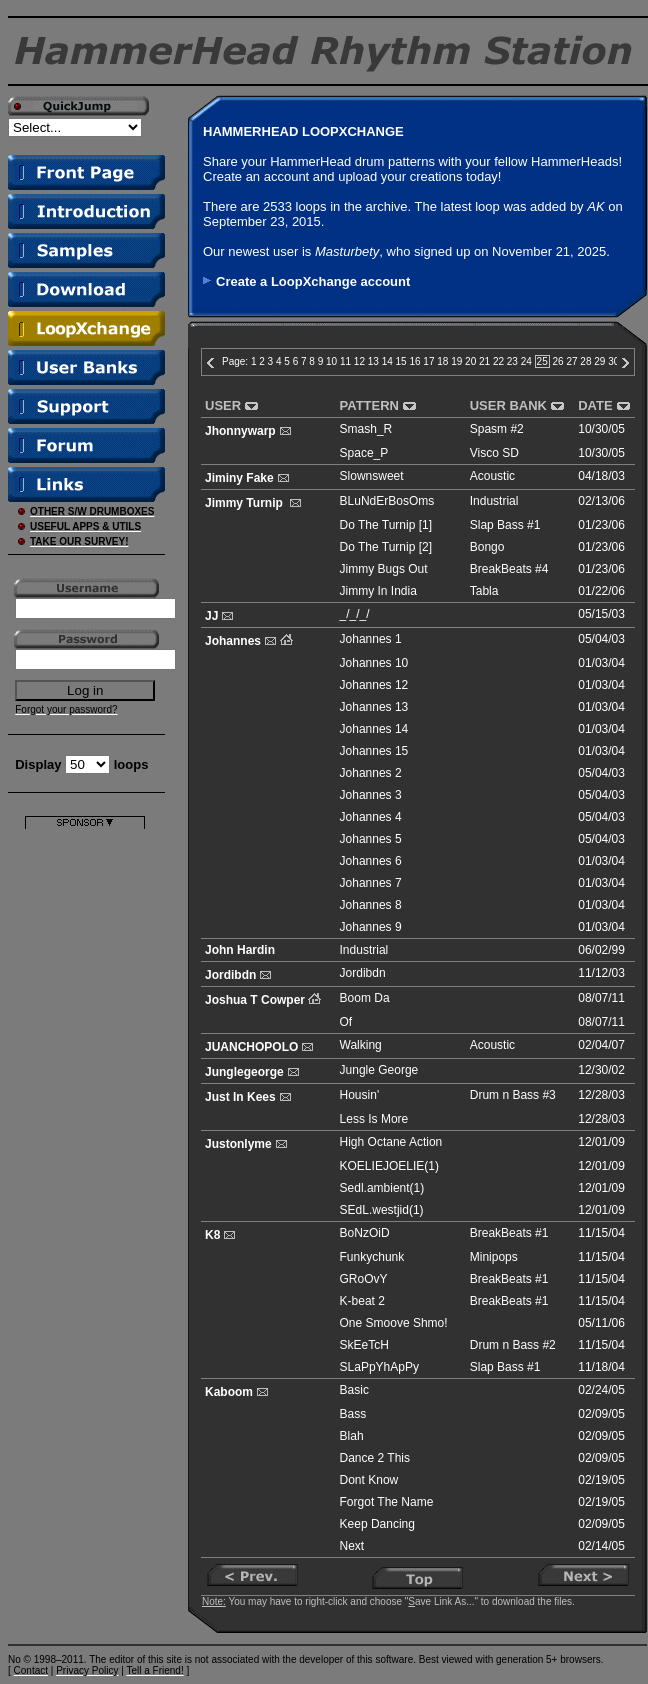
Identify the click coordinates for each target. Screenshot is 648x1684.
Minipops (494, 1257)
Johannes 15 (374, 751)
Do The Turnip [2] (386, 547)
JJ (211, 616)
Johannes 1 (371, 639)
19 (456, 361)
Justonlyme (238, 1144)
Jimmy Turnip (245, 503)
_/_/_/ (355, 614)
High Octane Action (391, 1142)
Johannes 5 (371, 839)
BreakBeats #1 (509, 1233)
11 (345, 361)
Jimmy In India (378, 591)
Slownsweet (372, 476)
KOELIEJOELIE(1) (389, 1166)
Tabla (484, 591)
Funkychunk (372, 1257)
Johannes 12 (374, 685)
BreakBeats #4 (509, 569)
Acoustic (492, 476)
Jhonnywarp (240, 431)
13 (373, 361)
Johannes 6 (371, 861)
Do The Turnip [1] (386, 525)
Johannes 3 (371, 795)
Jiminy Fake (239, 478)
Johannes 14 (374, 729)
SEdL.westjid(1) (382, 1210)
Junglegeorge (244, 1072)
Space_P (364, 453)
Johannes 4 (371, 817)
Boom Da (365, 998)
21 (484, 361)
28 (585, 361)
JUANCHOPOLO (251, 1047)
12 (359, 361)
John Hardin (240, 950)
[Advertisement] (85, 1129)
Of (346, 1022)
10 (331, 361)
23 (512, 361)
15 (401, 361)
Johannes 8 (371, 905)
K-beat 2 (362, 1301)
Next (352, 1546)
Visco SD (494, 453)
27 (571, 361)
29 (599, 361)
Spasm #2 (497, 429)
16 (414, 361)
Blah (352, 1436)
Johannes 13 (374, 707)
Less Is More (374, 1119)
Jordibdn (230, 975)
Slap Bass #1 (505, 525)
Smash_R (366, 429)
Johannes (233, 641)
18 (442, 361)
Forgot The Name (387, 1502)
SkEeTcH (364, 1345)
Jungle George (379, 1070)
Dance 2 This (375, 1458)
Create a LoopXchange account (313, 281)
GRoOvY (364, 1279)
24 (526, 361)
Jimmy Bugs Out (384, 569)
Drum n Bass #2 (513, 1345)
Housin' (360, 1095)
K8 (212, 1235)
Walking (361, 1045)
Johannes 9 (371, 927)
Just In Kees (240, 1097)
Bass (353, 1414)
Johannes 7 (371, 883)
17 (428, 361)
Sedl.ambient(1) (382, 1188)
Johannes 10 (374, 663)
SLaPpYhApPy (379, 1367)
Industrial (494, 501)
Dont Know (369, 1480)
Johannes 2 (371, 773)
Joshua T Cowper (255, 1000)
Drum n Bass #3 (513, 1095)
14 (387, 361)
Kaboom (229, 1392)
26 (558, 361)
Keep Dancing (377, 1524)
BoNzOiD (365, 1233)
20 (470, 361)
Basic (354, 1390)
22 (498, 361)
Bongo (487, 547)
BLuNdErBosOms (387, 501)
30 (613, 361)
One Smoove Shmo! (394, 1323)
